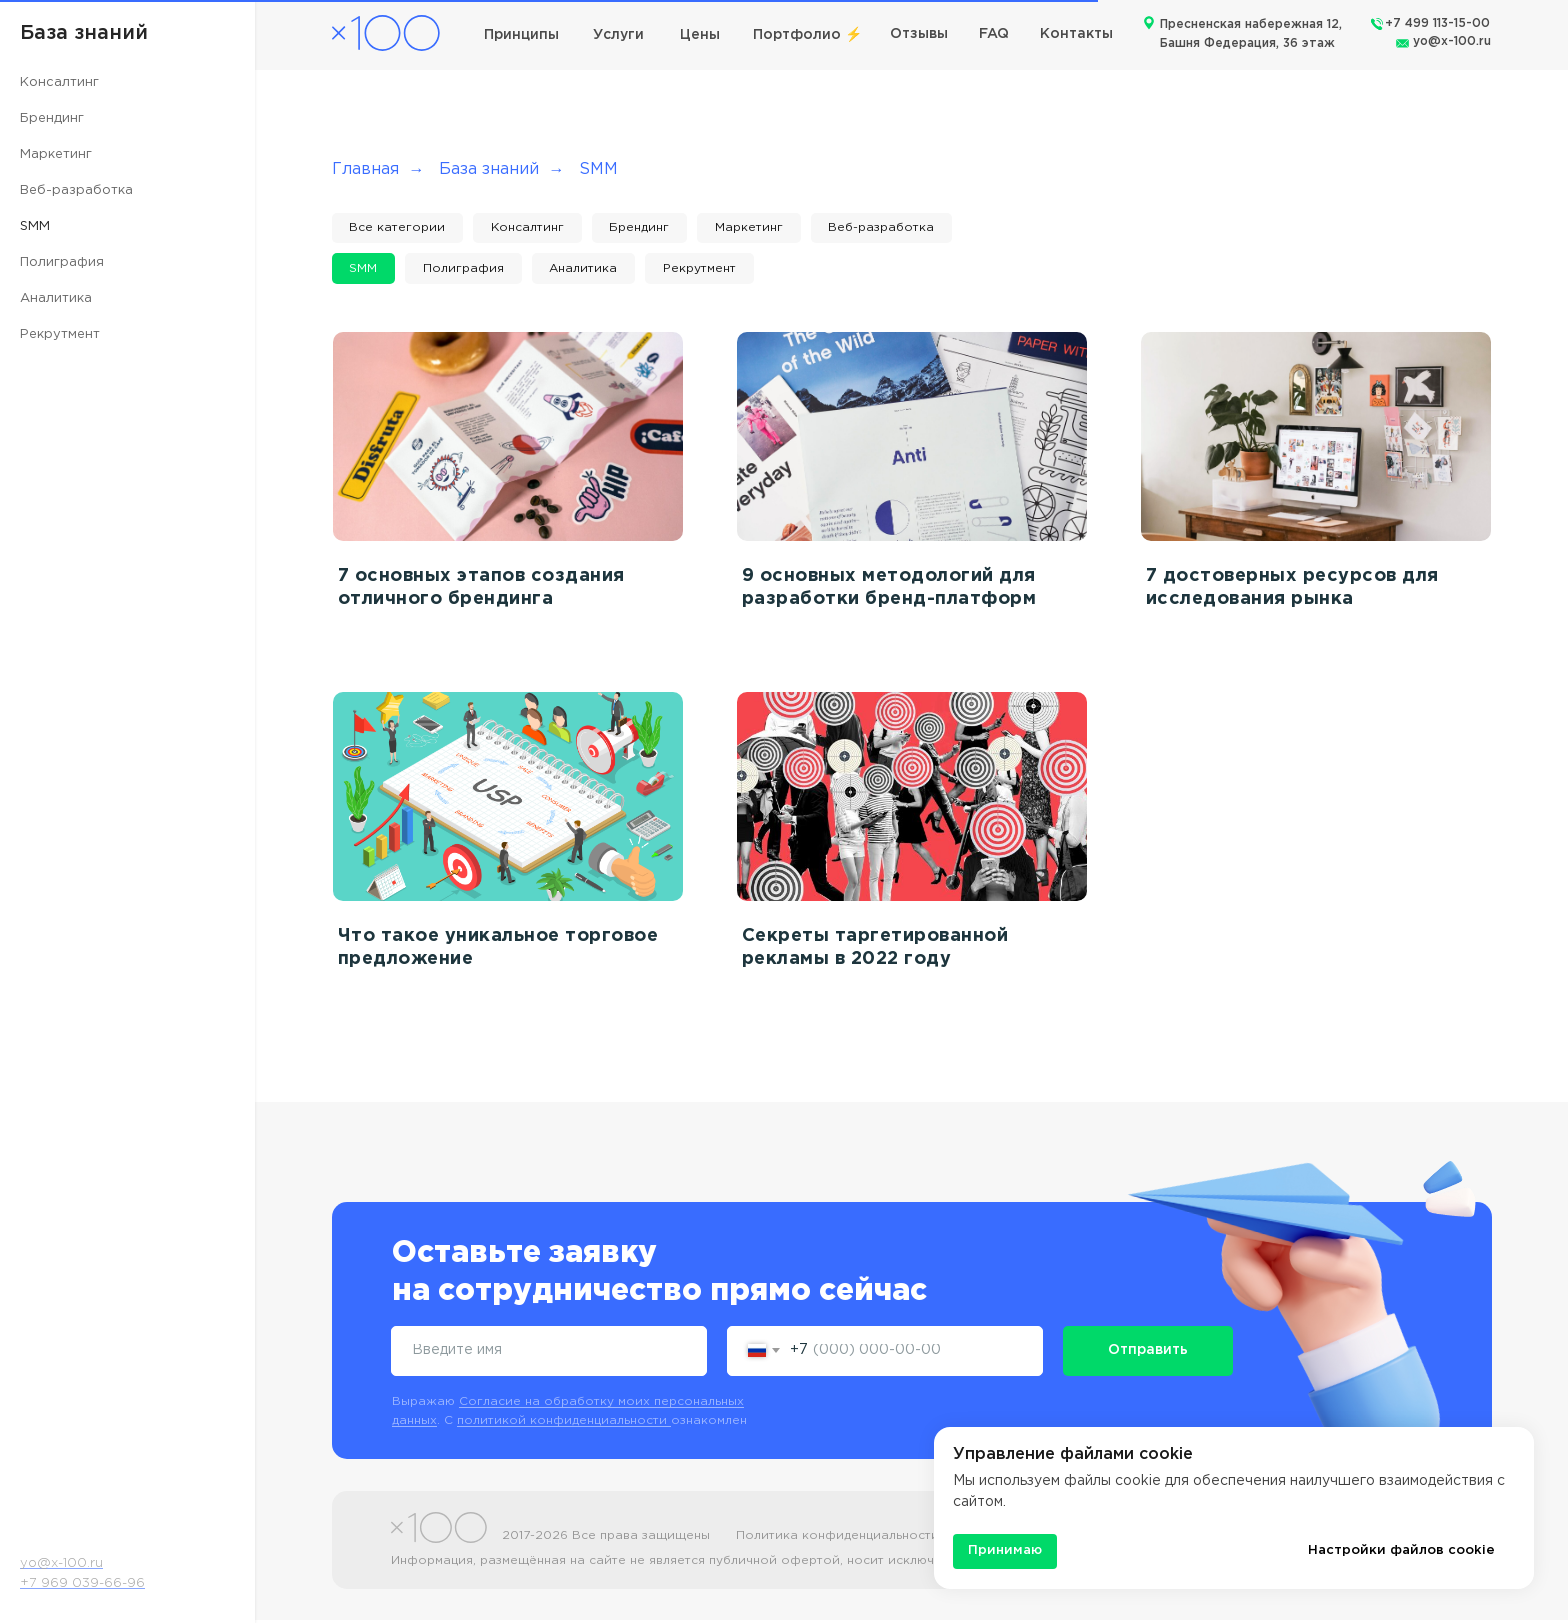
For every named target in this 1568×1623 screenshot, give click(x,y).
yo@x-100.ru (1452, 41)
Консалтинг (59, 82)
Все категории (399, 228)
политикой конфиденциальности (564, 1423)
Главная (365, 169)
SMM (35, 226)
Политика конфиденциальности (837, 1538)
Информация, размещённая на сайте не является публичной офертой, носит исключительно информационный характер (779, 1563)
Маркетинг (56, 154)
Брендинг (52, 118)
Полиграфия (62, 262)
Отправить (1148, 1354)
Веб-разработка (76, 190)
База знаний (489, 169)
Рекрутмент (60, 334)
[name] (549, 1354)
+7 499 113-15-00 (1437, 23)
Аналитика (56, 298)
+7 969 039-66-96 (82, 1583)
